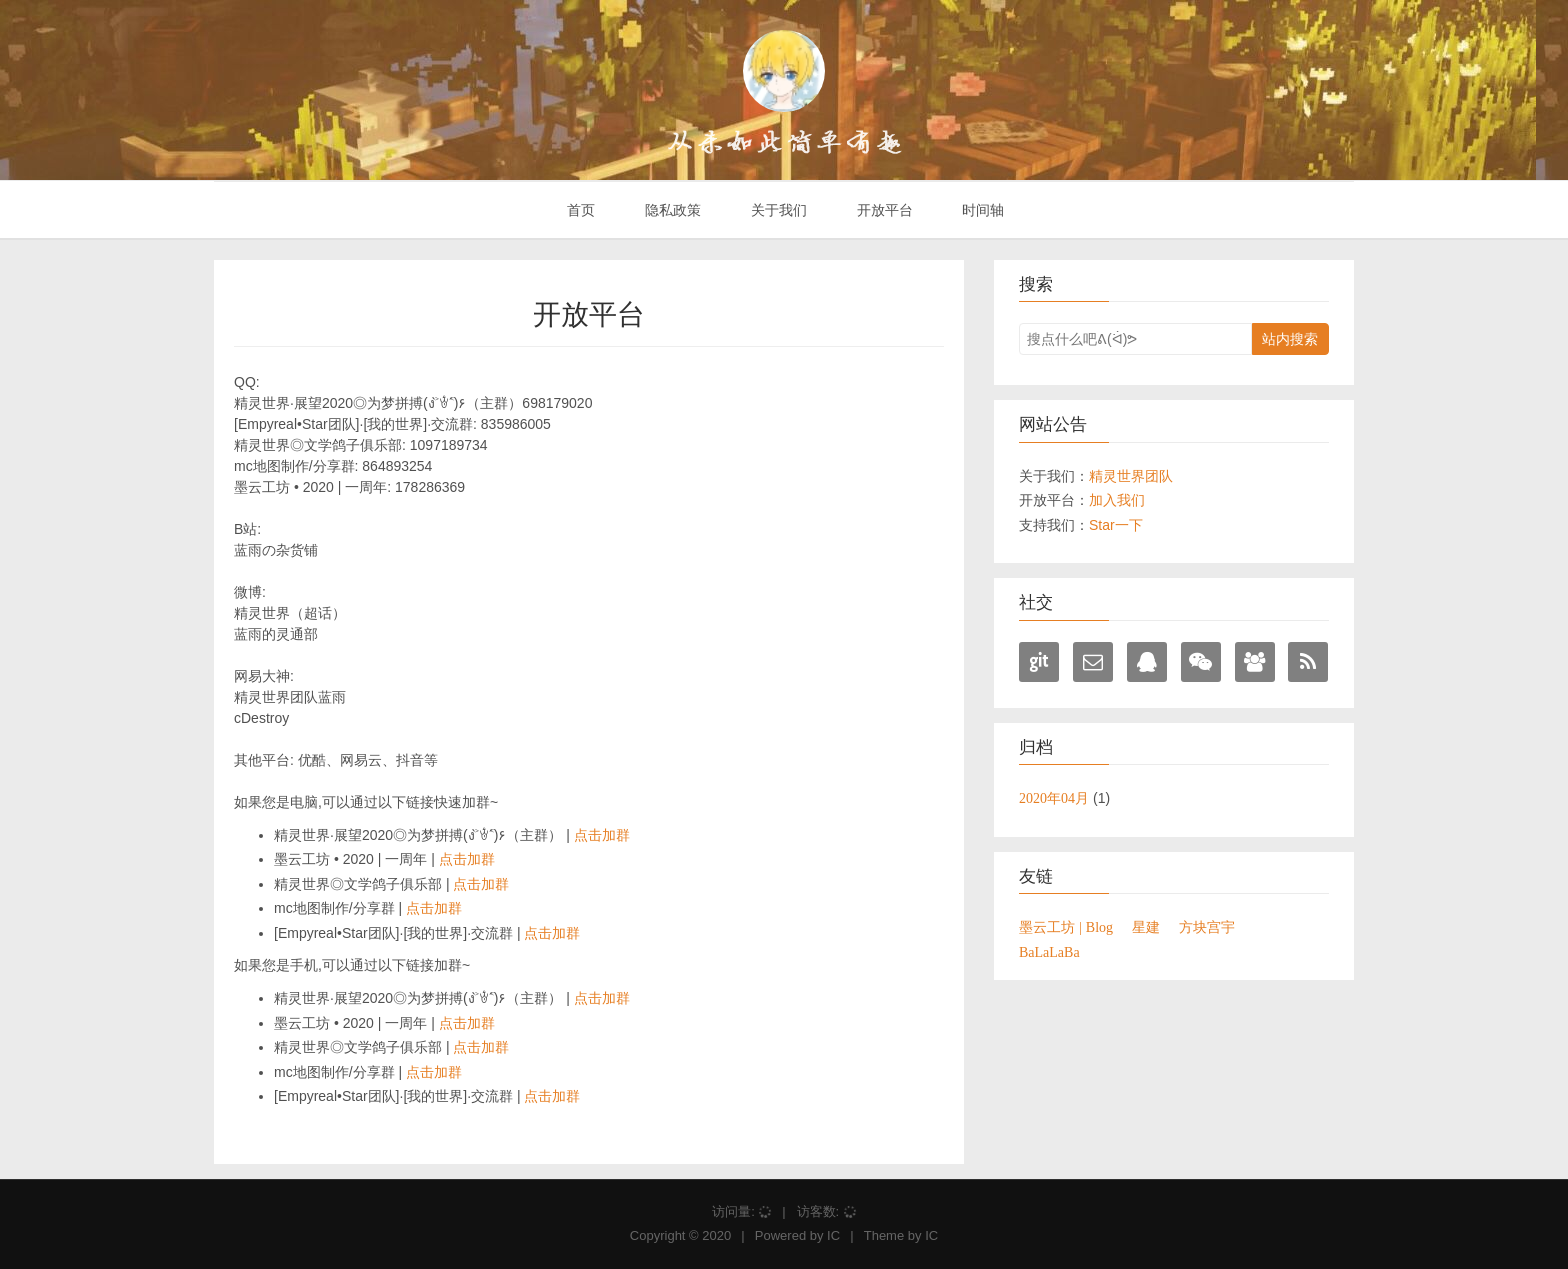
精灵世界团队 (1131, 476)
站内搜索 (1290, 339)
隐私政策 (671, 210)
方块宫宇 (1207, 927)
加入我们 (1117, 500)
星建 (1146, 927)
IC (833, 1235)
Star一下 (1116, 525)
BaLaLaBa (1049, 952)
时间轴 (982, 210)
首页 (579, 210)
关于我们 (777, 210)
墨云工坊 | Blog (1066, 927)
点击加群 (602, 835)
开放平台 (883, 210)
